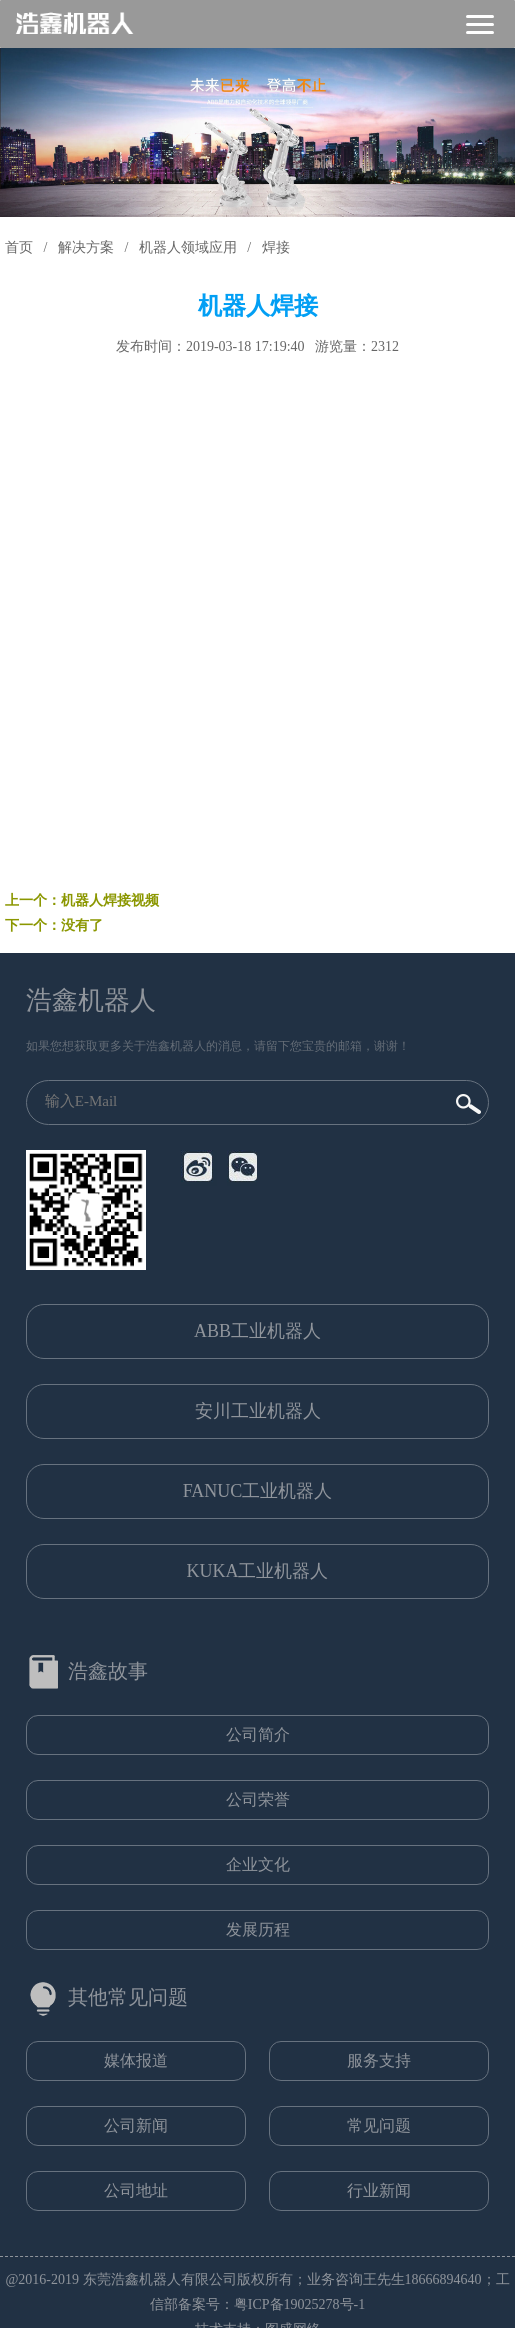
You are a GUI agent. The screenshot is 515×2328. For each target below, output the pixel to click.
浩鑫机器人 (91, 1000)
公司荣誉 (258, 1799)
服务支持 (379, 2060)
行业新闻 (379, 2190)
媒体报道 (136, 2060)
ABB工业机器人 (257, 1331)
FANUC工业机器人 (258, 1491)
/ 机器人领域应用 (176, 247)
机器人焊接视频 (110, 900)
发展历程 (258, 1929)
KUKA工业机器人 (258, 1571)
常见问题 (379, 2125)
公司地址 (136, 2190)
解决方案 (86, 247)
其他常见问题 (128, 1997)
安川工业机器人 (258, 1411)
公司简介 (258, 1734)
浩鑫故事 (108, 1671)
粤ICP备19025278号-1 (299, 2304)
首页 (19, 247)
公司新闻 (136, 2125)
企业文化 (258, 1864)
